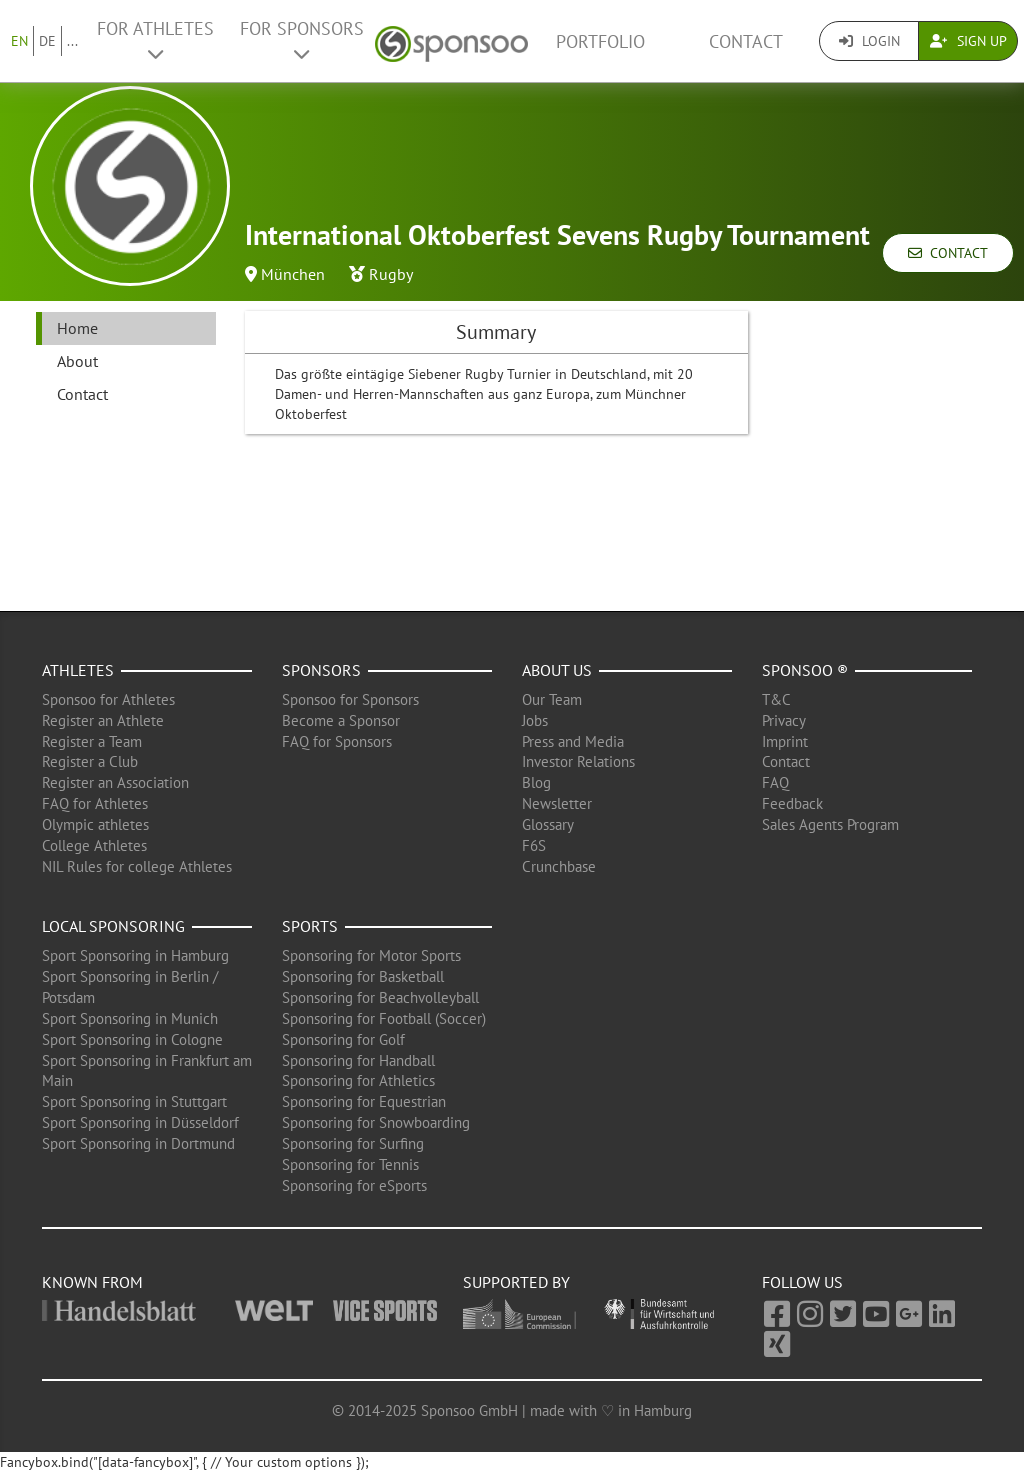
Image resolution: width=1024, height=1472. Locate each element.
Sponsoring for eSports (354, 1185)
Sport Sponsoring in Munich (130, 1018)
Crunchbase (559, 866)
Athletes (78, 670)
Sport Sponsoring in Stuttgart (134, 1101)
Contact (746, 41)
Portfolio (600, 41)
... (72, 41)
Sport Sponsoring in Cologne (132, 1039)
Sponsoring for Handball (358, 1060)
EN (19, 41)
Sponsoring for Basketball (363, 976)
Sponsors (321, 670)
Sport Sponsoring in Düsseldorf (140, 1122)
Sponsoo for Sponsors (350, 699)
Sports (310, 926)
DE (47, 41)
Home (77, 328)
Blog (536, 782)
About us (557, 670)
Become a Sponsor (341, 720)
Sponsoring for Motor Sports (371, 955)
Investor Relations (578, 761)
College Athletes (94, 845)
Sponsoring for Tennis (350, 1164)
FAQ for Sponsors (337, 741)
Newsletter (557, 803)
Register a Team (92, 741)
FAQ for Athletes (95, 803)
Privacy (784, 720)
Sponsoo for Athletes (108, 699)
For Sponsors (302, 40)
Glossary (548, 824)
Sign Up (968, 41)
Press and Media (573, 741)
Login (869, 41)
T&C (776, 699)
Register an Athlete (103, 720)
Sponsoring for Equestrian (364, 1101)
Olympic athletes (95, 824)
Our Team (552, 699)
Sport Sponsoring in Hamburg (135, 955)
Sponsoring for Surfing (353, 1143)
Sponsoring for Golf (343, 1039)
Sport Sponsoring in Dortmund (138, 1143)
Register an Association (115, 782)
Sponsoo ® (805, 670)
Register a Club (90, 761)
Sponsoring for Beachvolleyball (380, 997)
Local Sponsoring (113, 926)
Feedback (792, 803)
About (77, 361)
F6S (534, 845)
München (293, 274)
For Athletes (155, 40)
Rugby (391, 274)
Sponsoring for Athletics (358, 1080)
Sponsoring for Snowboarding (376, 1122)
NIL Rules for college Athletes (137, 866)
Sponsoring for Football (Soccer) (384, 1018)
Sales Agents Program (830, 824)
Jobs (535, 720)
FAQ (775, 782)
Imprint (785, 741)
